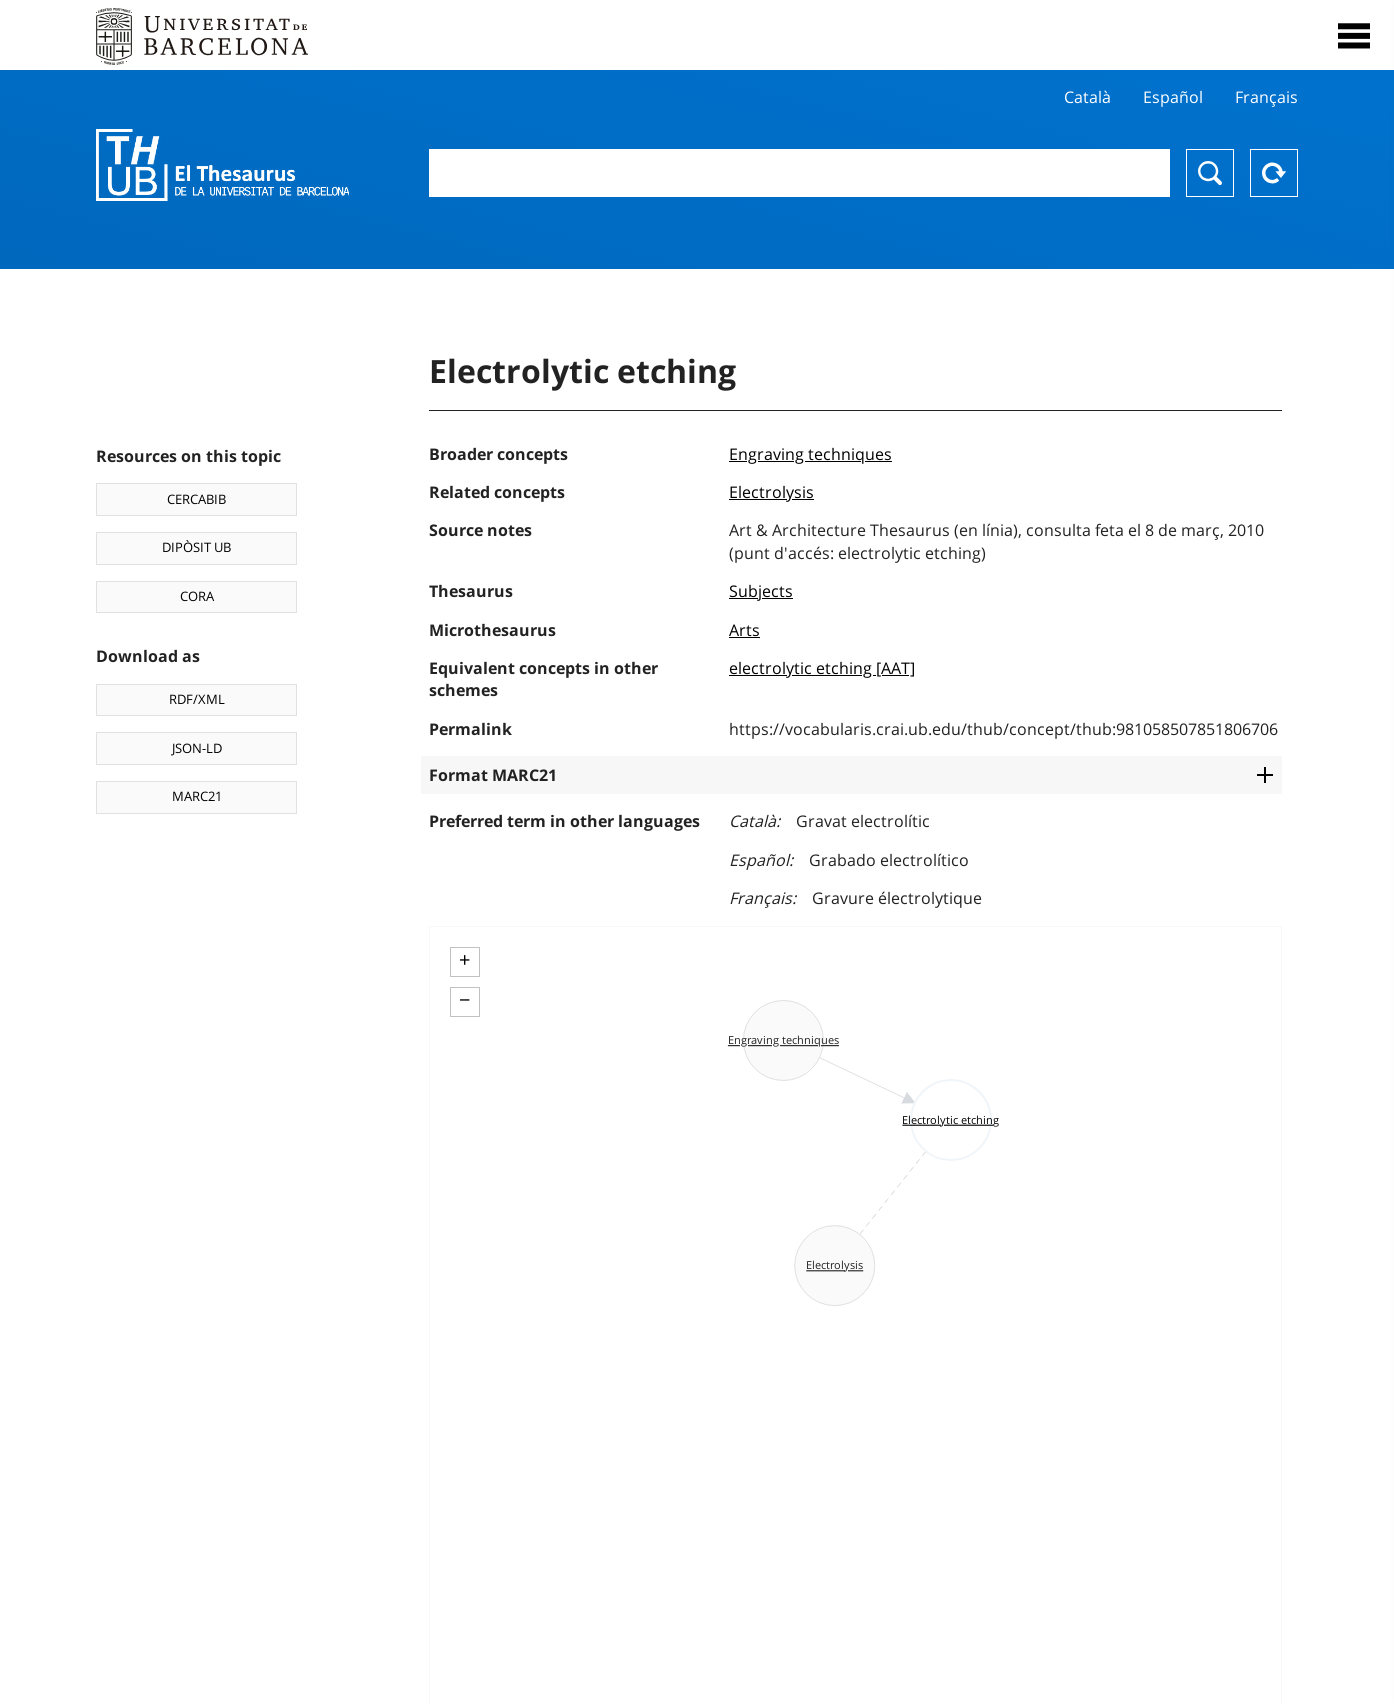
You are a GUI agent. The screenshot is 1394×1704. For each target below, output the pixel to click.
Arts (744, 630)
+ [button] (464, 960)
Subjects (761, 591)
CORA (197, 596)
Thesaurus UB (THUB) (222, 165)
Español (1173, 97)
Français (1266, 97)
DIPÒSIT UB (196, 547)
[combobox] (800, 173)
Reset (1274, 173)
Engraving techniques (810, 454)
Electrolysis (771, 492)
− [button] (464, 1000)
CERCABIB (196, 499)
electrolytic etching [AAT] (822, 668)
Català (1087, 97)
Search (1210, 173)
